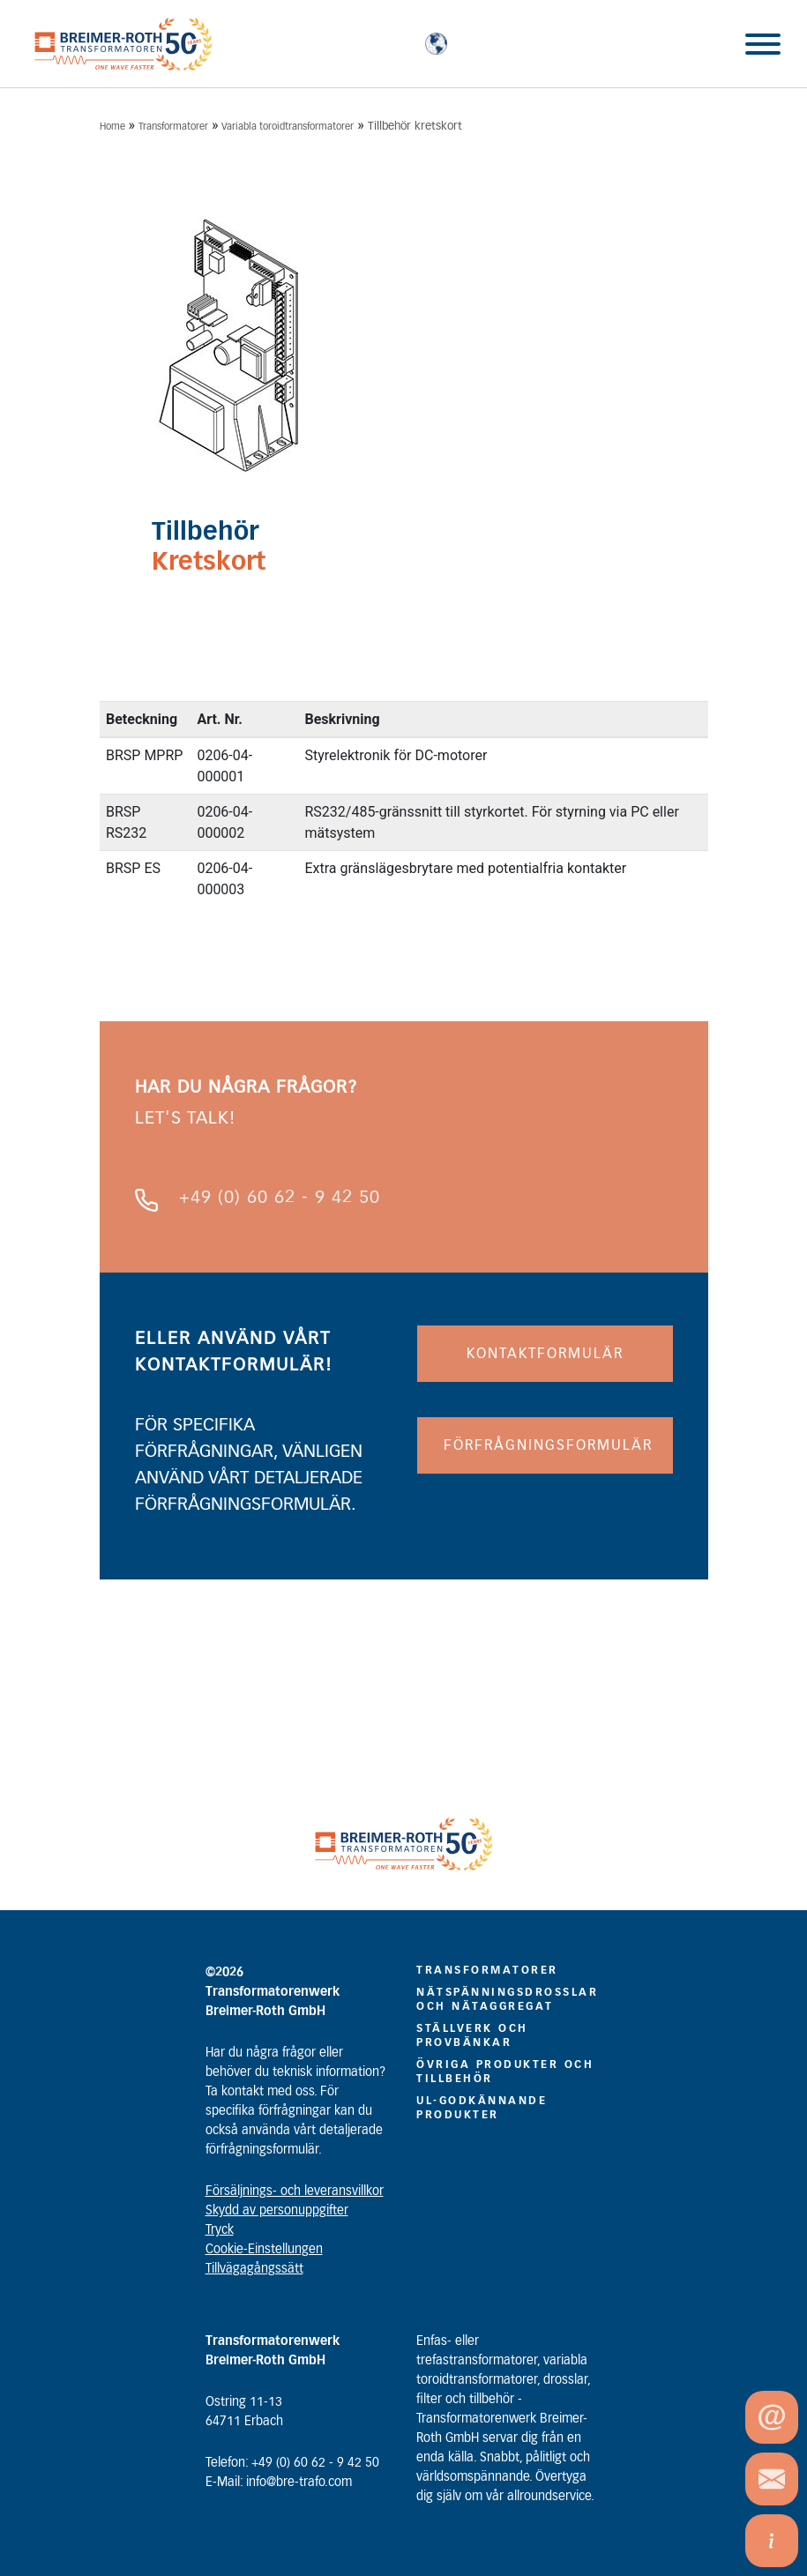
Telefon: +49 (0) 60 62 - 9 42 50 (292, 2463)
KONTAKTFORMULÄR (545, 1354)
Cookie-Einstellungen (264, 2250)
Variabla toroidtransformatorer (287, 126)
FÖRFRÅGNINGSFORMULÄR (548, 1445)
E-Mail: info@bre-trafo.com (278, 2482)
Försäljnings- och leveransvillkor (294, 2191)
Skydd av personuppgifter (276, 2211)
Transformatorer (173, 126)
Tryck (219, 2230)
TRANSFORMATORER (487, 1970)
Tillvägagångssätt (254, 2269)
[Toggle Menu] (763, 44)
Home (112, 126)
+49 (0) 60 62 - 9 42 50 (279, 1197)
